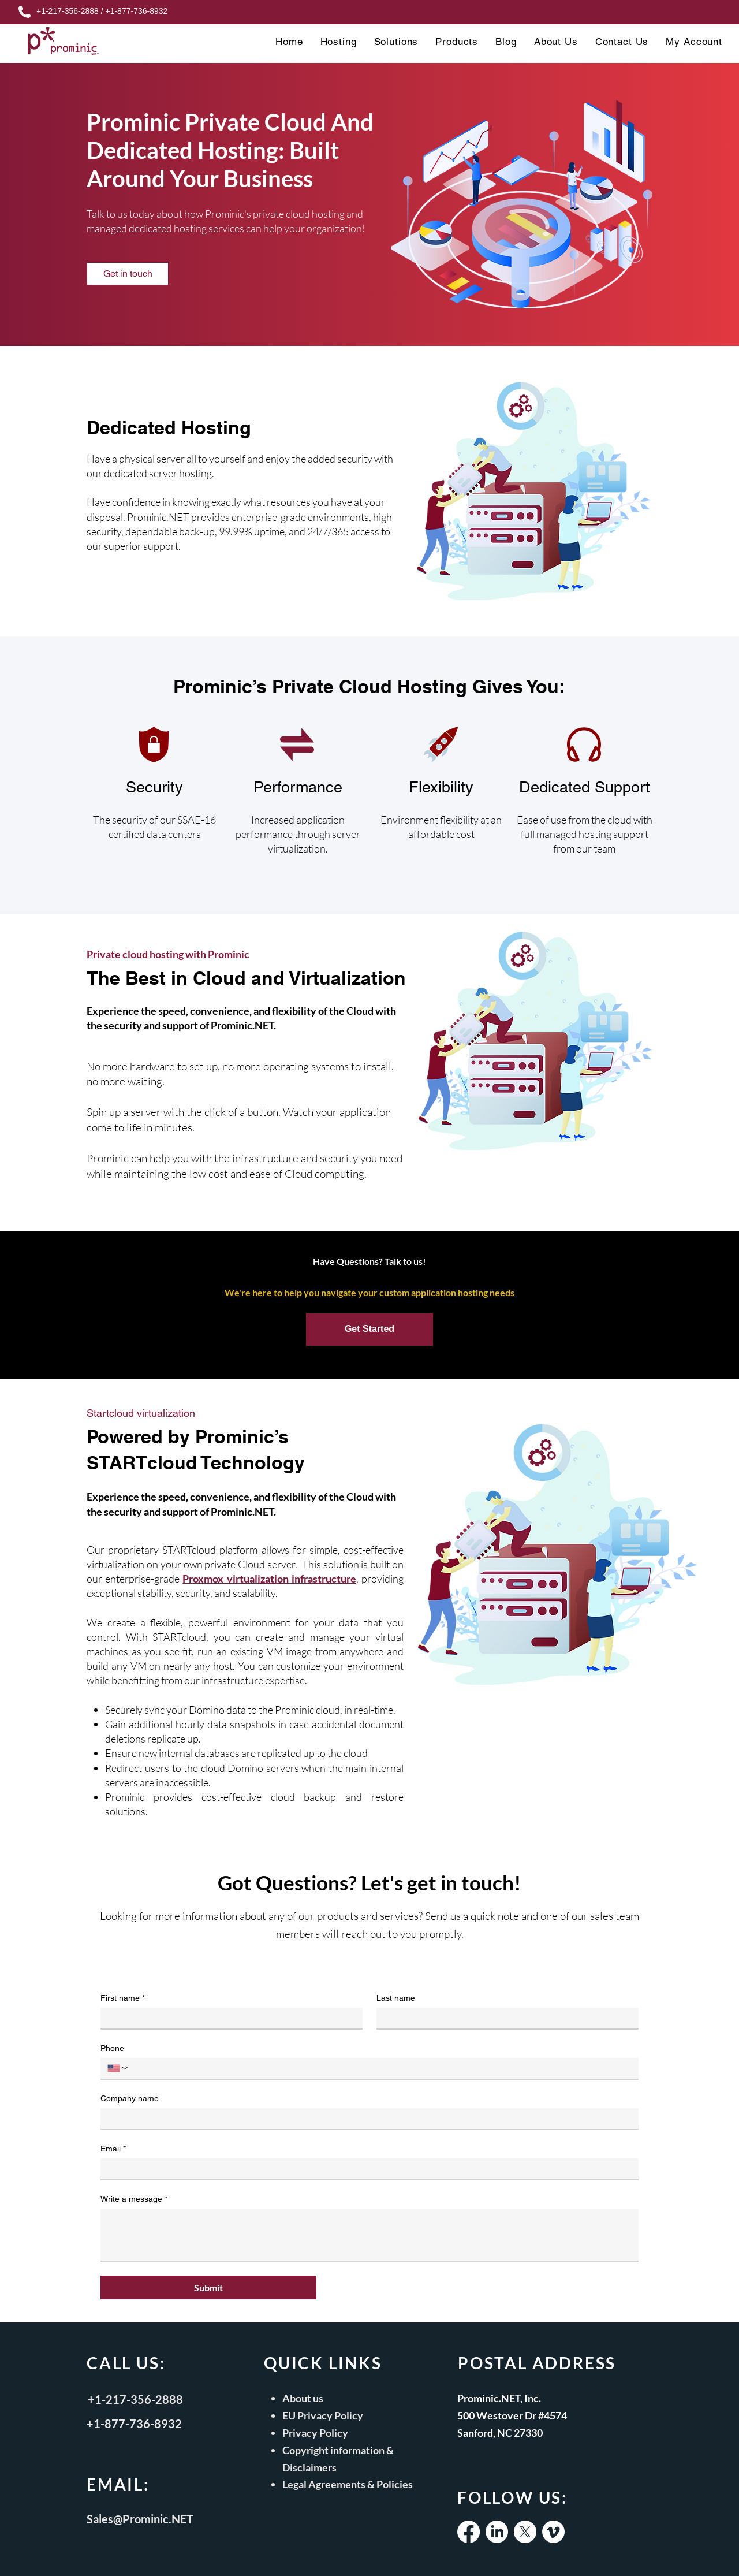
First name (122, 1998)
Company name (129, 2098)
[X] (525, 2532)
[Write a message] (369, 2234)
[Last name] (504, 2018)
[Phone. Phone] (380, 2068)
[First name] (228, 2018)
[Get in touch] (128, 273)
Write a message (133, 2199)
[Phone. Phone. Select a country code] (118, 2068)
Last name (395, 1997)
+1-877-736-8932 (136, 11)
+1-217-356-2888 (67, 11)
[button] (339, 41)
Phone (112, 2048)
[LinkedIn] (497, 2532)
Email (113, 2149)
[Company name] (366, 2118)
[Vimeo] (553, 2532)
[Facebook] (468, 2532)
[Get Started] (369, 1329)
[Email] (366, 2168)
